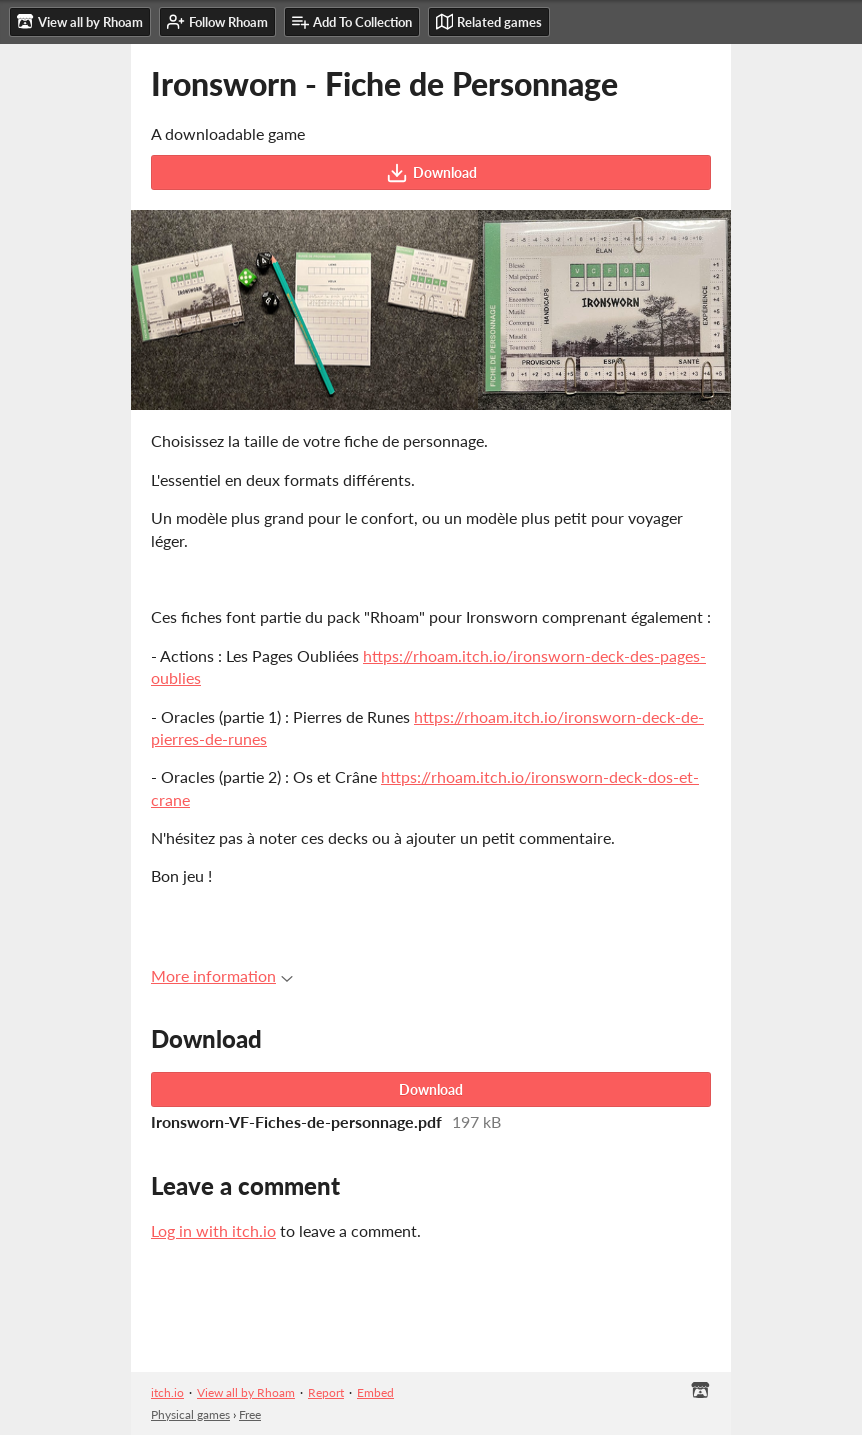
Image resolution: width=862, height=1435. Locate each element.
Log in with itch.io (213, 1230)
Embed (375, 1392)
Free (250, 1414)
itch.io (167, 1392)
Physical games (190, 1414)
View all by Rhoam (246, 1392)
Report (326, 1392)
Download (431, 173)
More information (222, 975)
